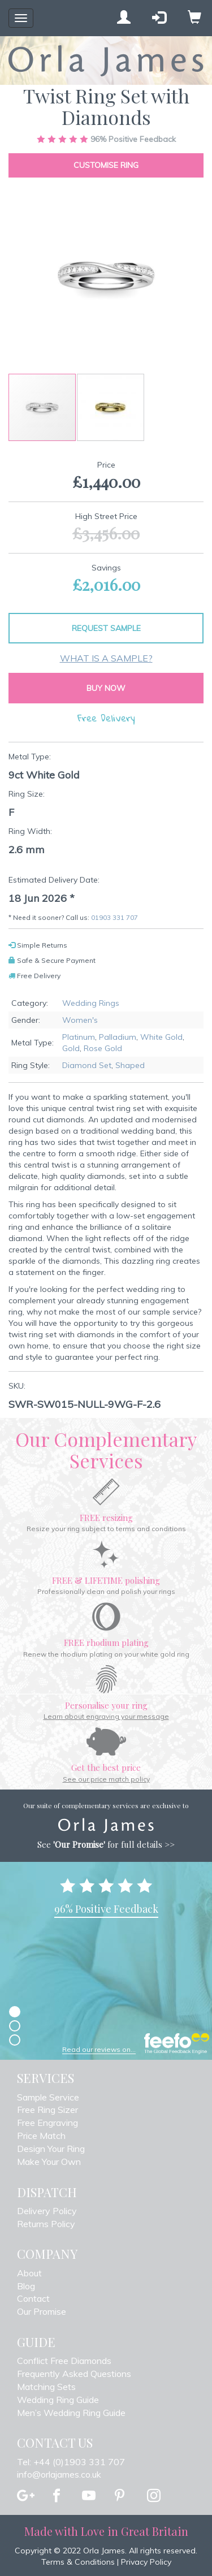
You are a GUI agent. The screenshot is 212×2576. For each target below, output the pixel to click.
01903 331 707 (114, 917)
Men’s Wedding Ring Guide (71, 2412)
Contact (33, 2298)
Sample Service (48, 2097)
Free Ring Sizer (47, 2109)
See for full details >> (106, 1844)
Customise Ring (106, 165)
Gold (71, 1048)
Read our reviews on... (99, 2049)
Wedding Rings (90, 1003)
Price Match (41, 2135)
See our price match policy (106, 1779)
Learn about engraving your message (106, 1716)
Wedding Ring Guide (58, 2399)
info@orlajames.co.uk (59, 2474)
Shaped (130, 1065)
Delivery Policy (47, 2210)
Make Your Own (49, 2161)
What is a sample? (106, 658)
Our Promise (41, 2311)
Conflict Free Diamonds (64, 2360)
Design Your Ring (51, 2148)
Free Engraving (47, 2122)
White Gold (161, 1037)
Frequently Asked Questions (74, 2373)
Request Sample (106, 628)
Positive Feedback (106, 139)
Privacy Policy (146, 2562)
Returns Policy (46, 2223)
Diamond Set (86, 1065)
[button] (110, 407)
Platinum (78, 1037)
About (29, 2273)
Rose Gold (103, 1048)
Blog (26, 2286)
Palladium (117, 1037)
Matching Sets (46, 2386)
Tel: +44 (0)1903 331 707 (71, 2461)
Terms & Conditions (78, 2562)
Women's (80, 1020)
